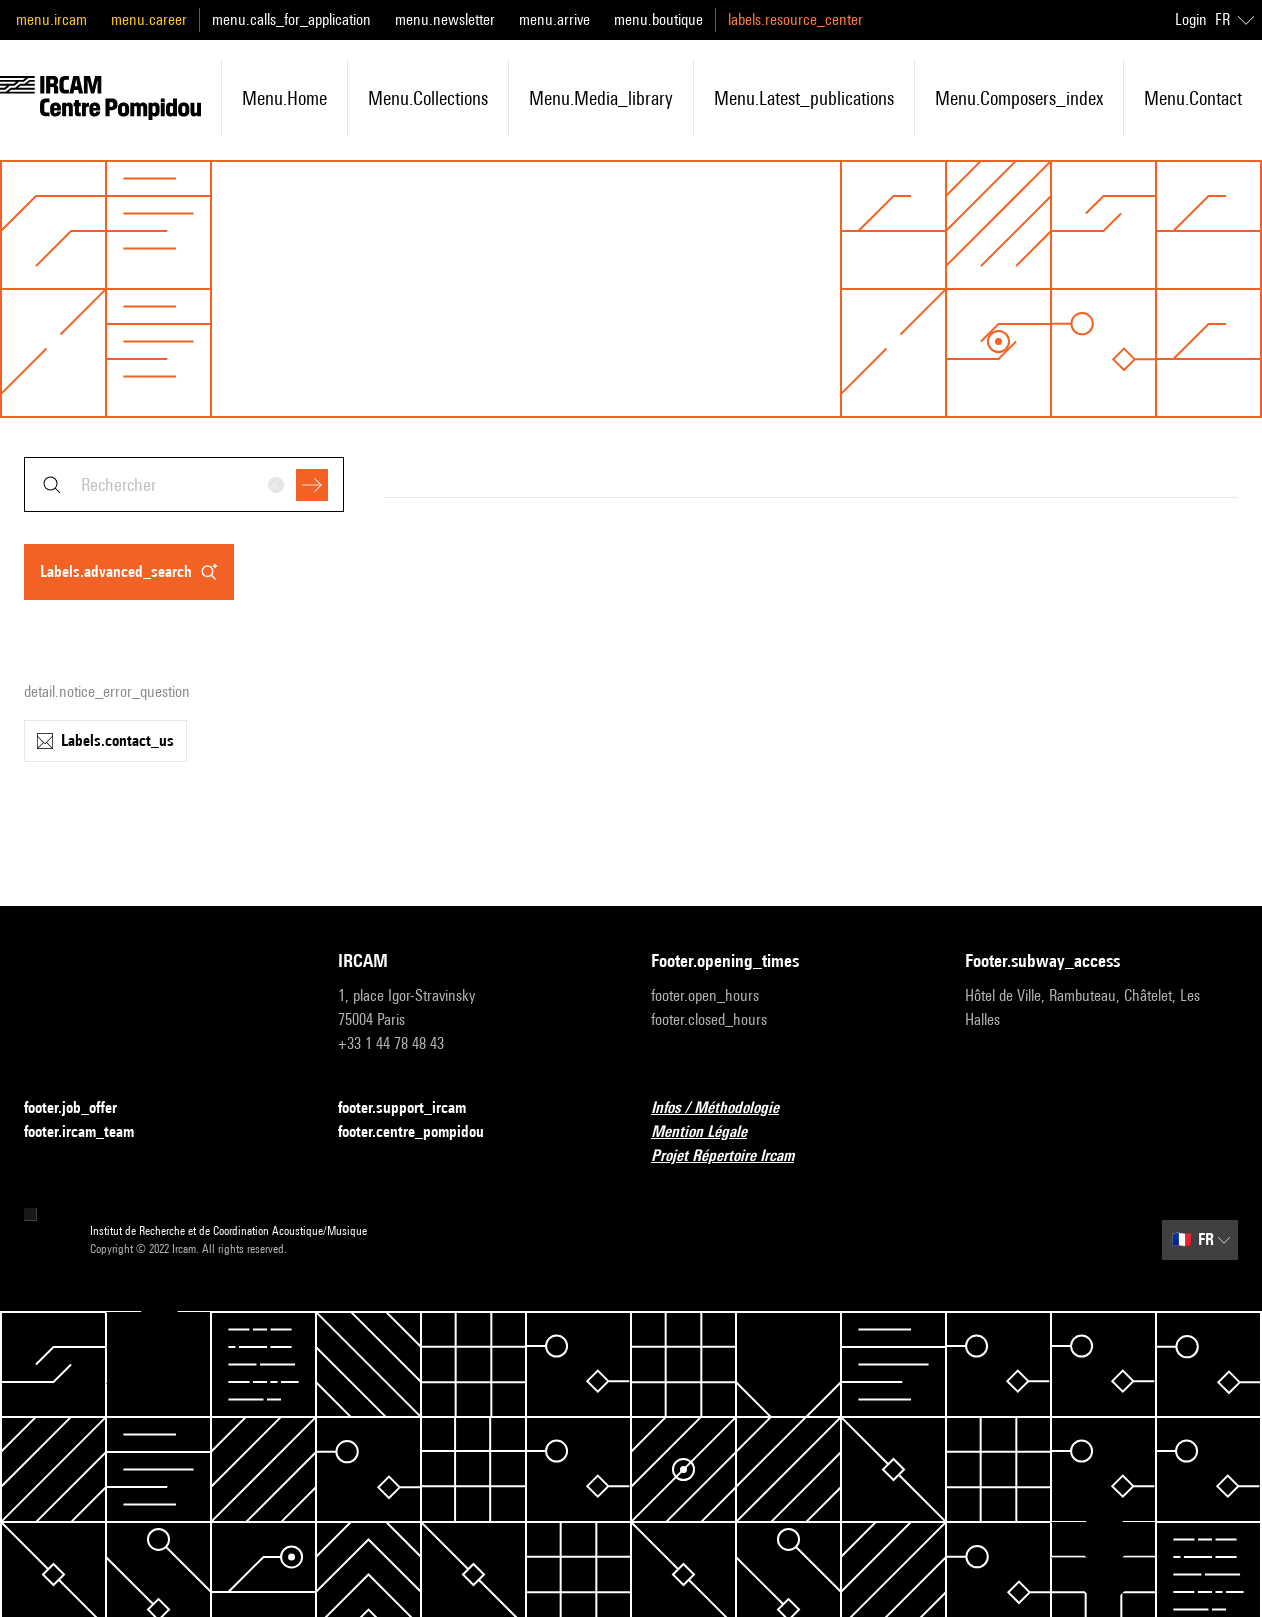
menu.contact (1193, 98)
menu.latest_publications (804, 98)
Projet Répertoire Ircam (734, 1156)
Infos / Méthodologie (727, 1108)
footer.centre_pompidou (423, 1132)
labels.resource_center (795, 19)
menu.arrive (554, 19)
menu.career (149, 19)
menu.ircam (51, 19)
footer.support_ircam (414, 1108)
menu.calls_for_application (291, 19)
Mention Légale (711, 1132)
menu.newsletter (445, 19)
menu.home (284, 98)
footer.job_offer (82, 1108)
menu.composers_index (1019, 98)
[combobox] (184, 484)
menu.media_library (601, 98)
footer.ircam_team (91, 1132)
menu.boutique (658, 19)
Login (1191, 19)
